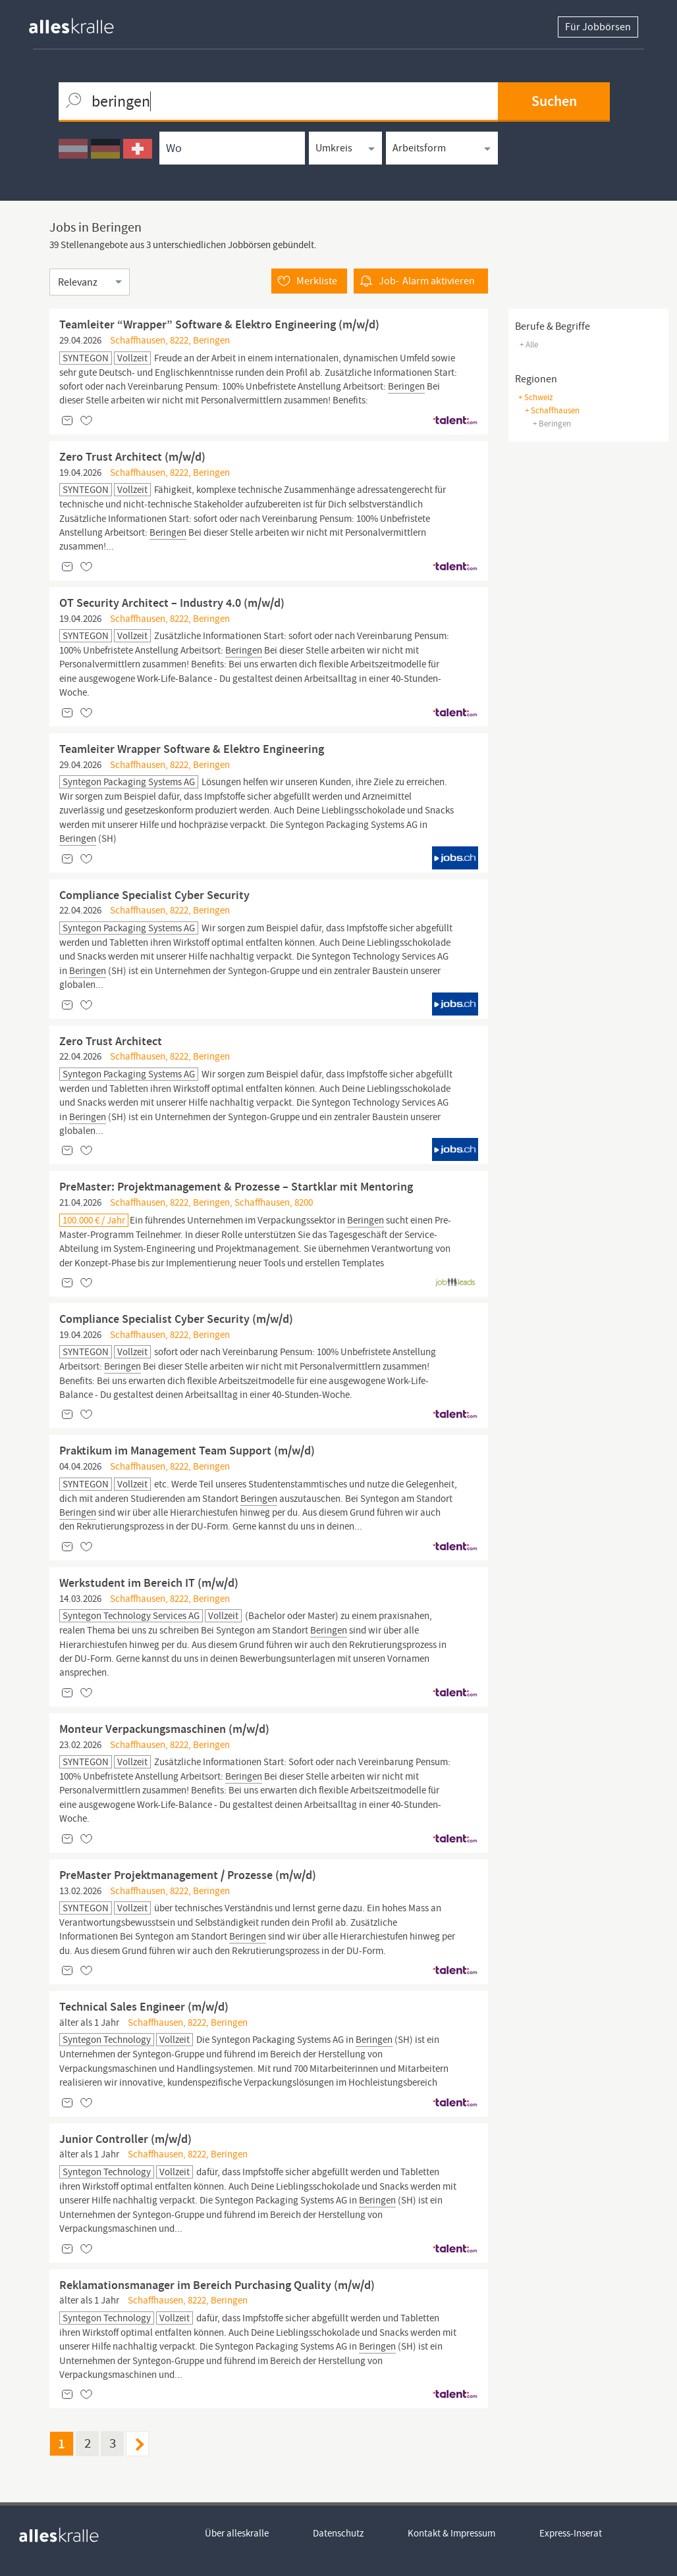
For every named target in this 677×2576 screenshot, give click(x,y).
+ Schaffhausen (552, 410)
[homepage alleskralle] (81, 23)
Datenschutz (338, 2533)
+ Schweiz (535, 397)
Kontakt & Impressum (451, 2533)
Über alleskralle (237, 2533)
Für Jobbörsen (598, 27)
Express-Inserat (570, 2533)
